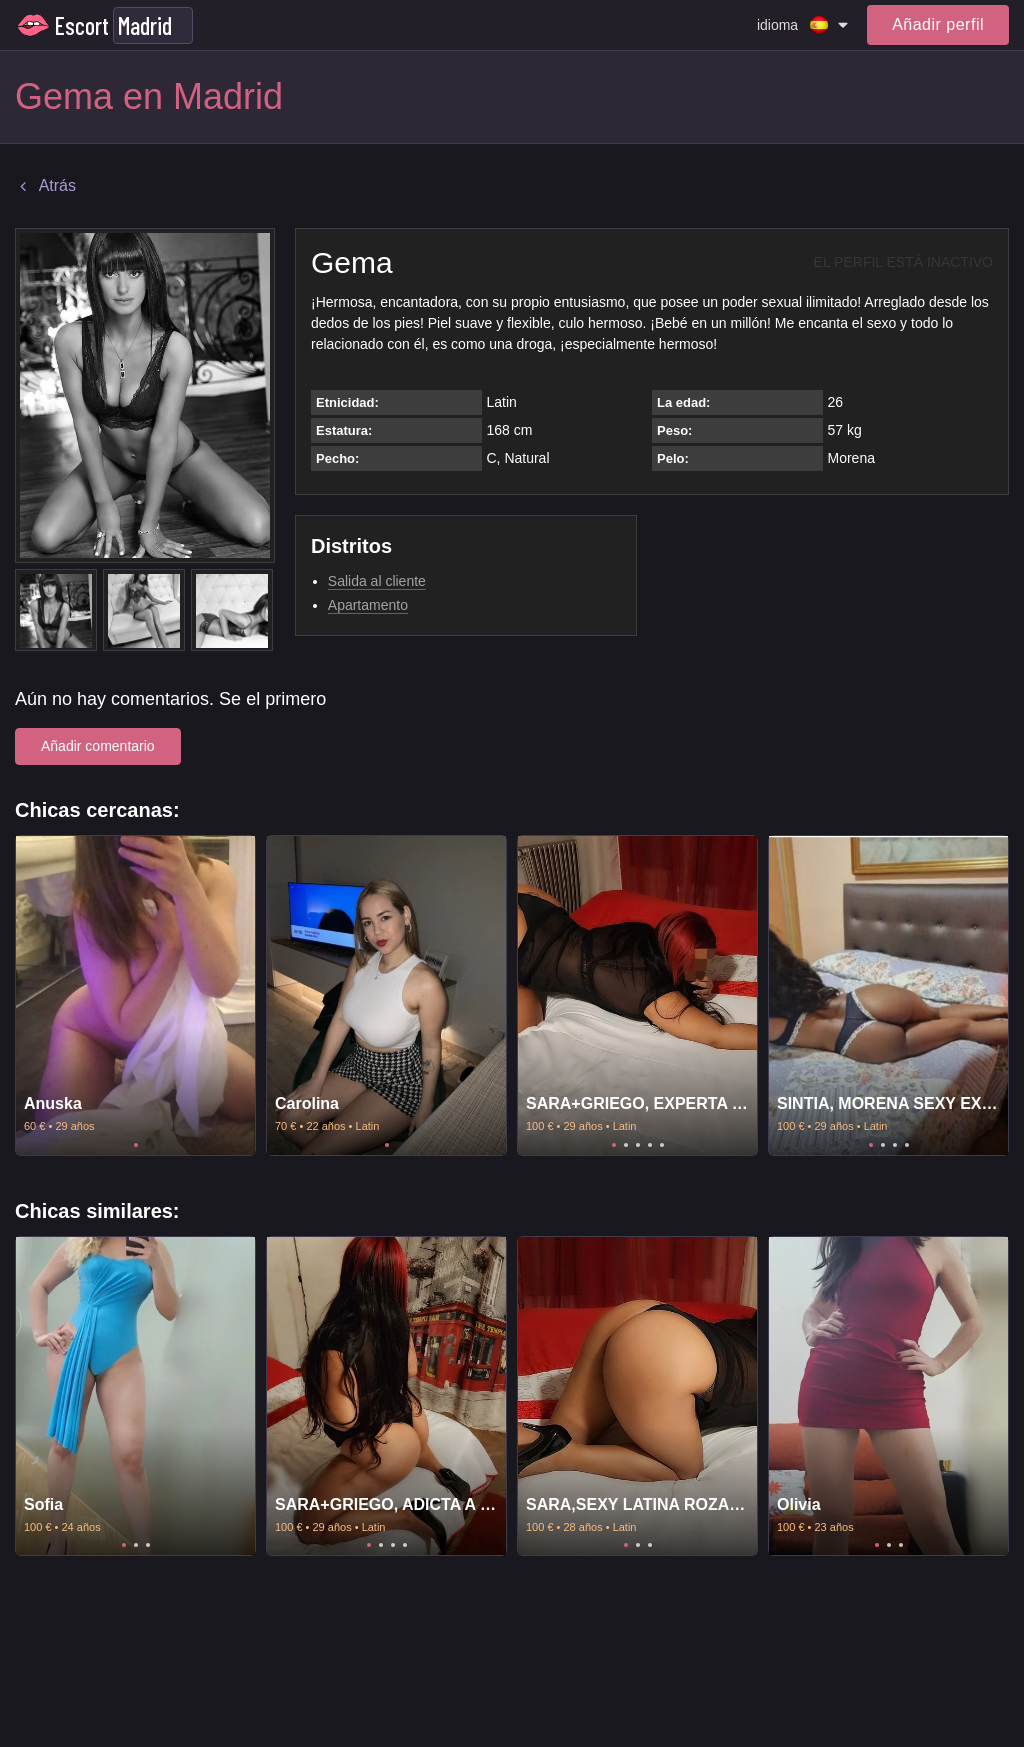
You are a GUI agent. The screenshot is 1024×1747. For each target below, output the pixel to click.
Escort (82, 25)
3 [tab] (638, 1145)
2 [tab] (626, 1145)
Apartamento (368, 605)
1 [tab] (136, 1145)
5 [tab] (662, 1145)
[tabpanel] (135, 995)
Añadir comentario (98, 746)
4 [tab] (650, 1145)
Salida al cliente (377, 581)
